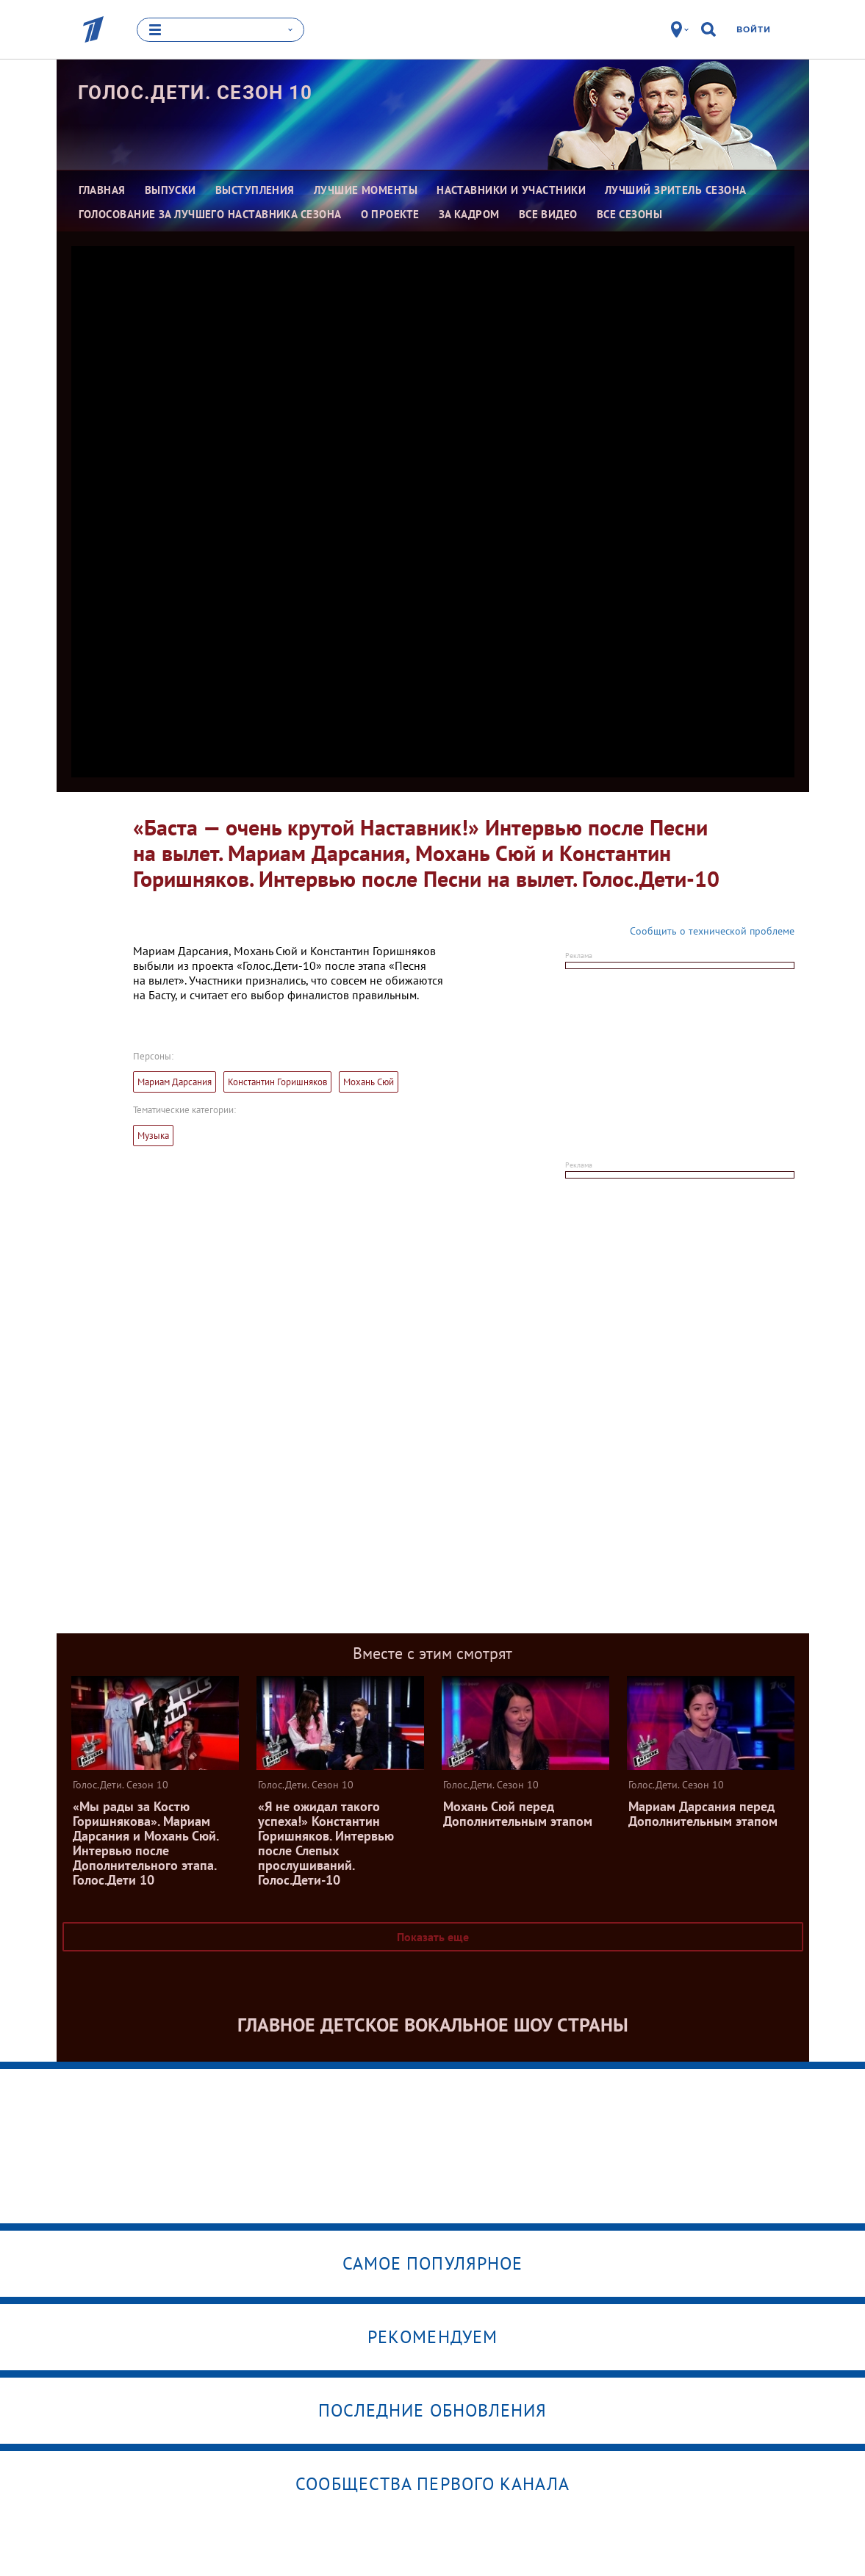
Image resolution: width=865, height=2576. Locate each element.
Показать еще (433, 1936)
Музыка (153, 1135)
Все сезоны (630, 213)
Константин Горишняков (277, 1082)
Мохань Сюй (368, 1082)
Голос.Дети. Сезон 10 (195, 92)
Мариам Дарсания (174, 1082)
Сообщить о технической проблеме (712, 931)
